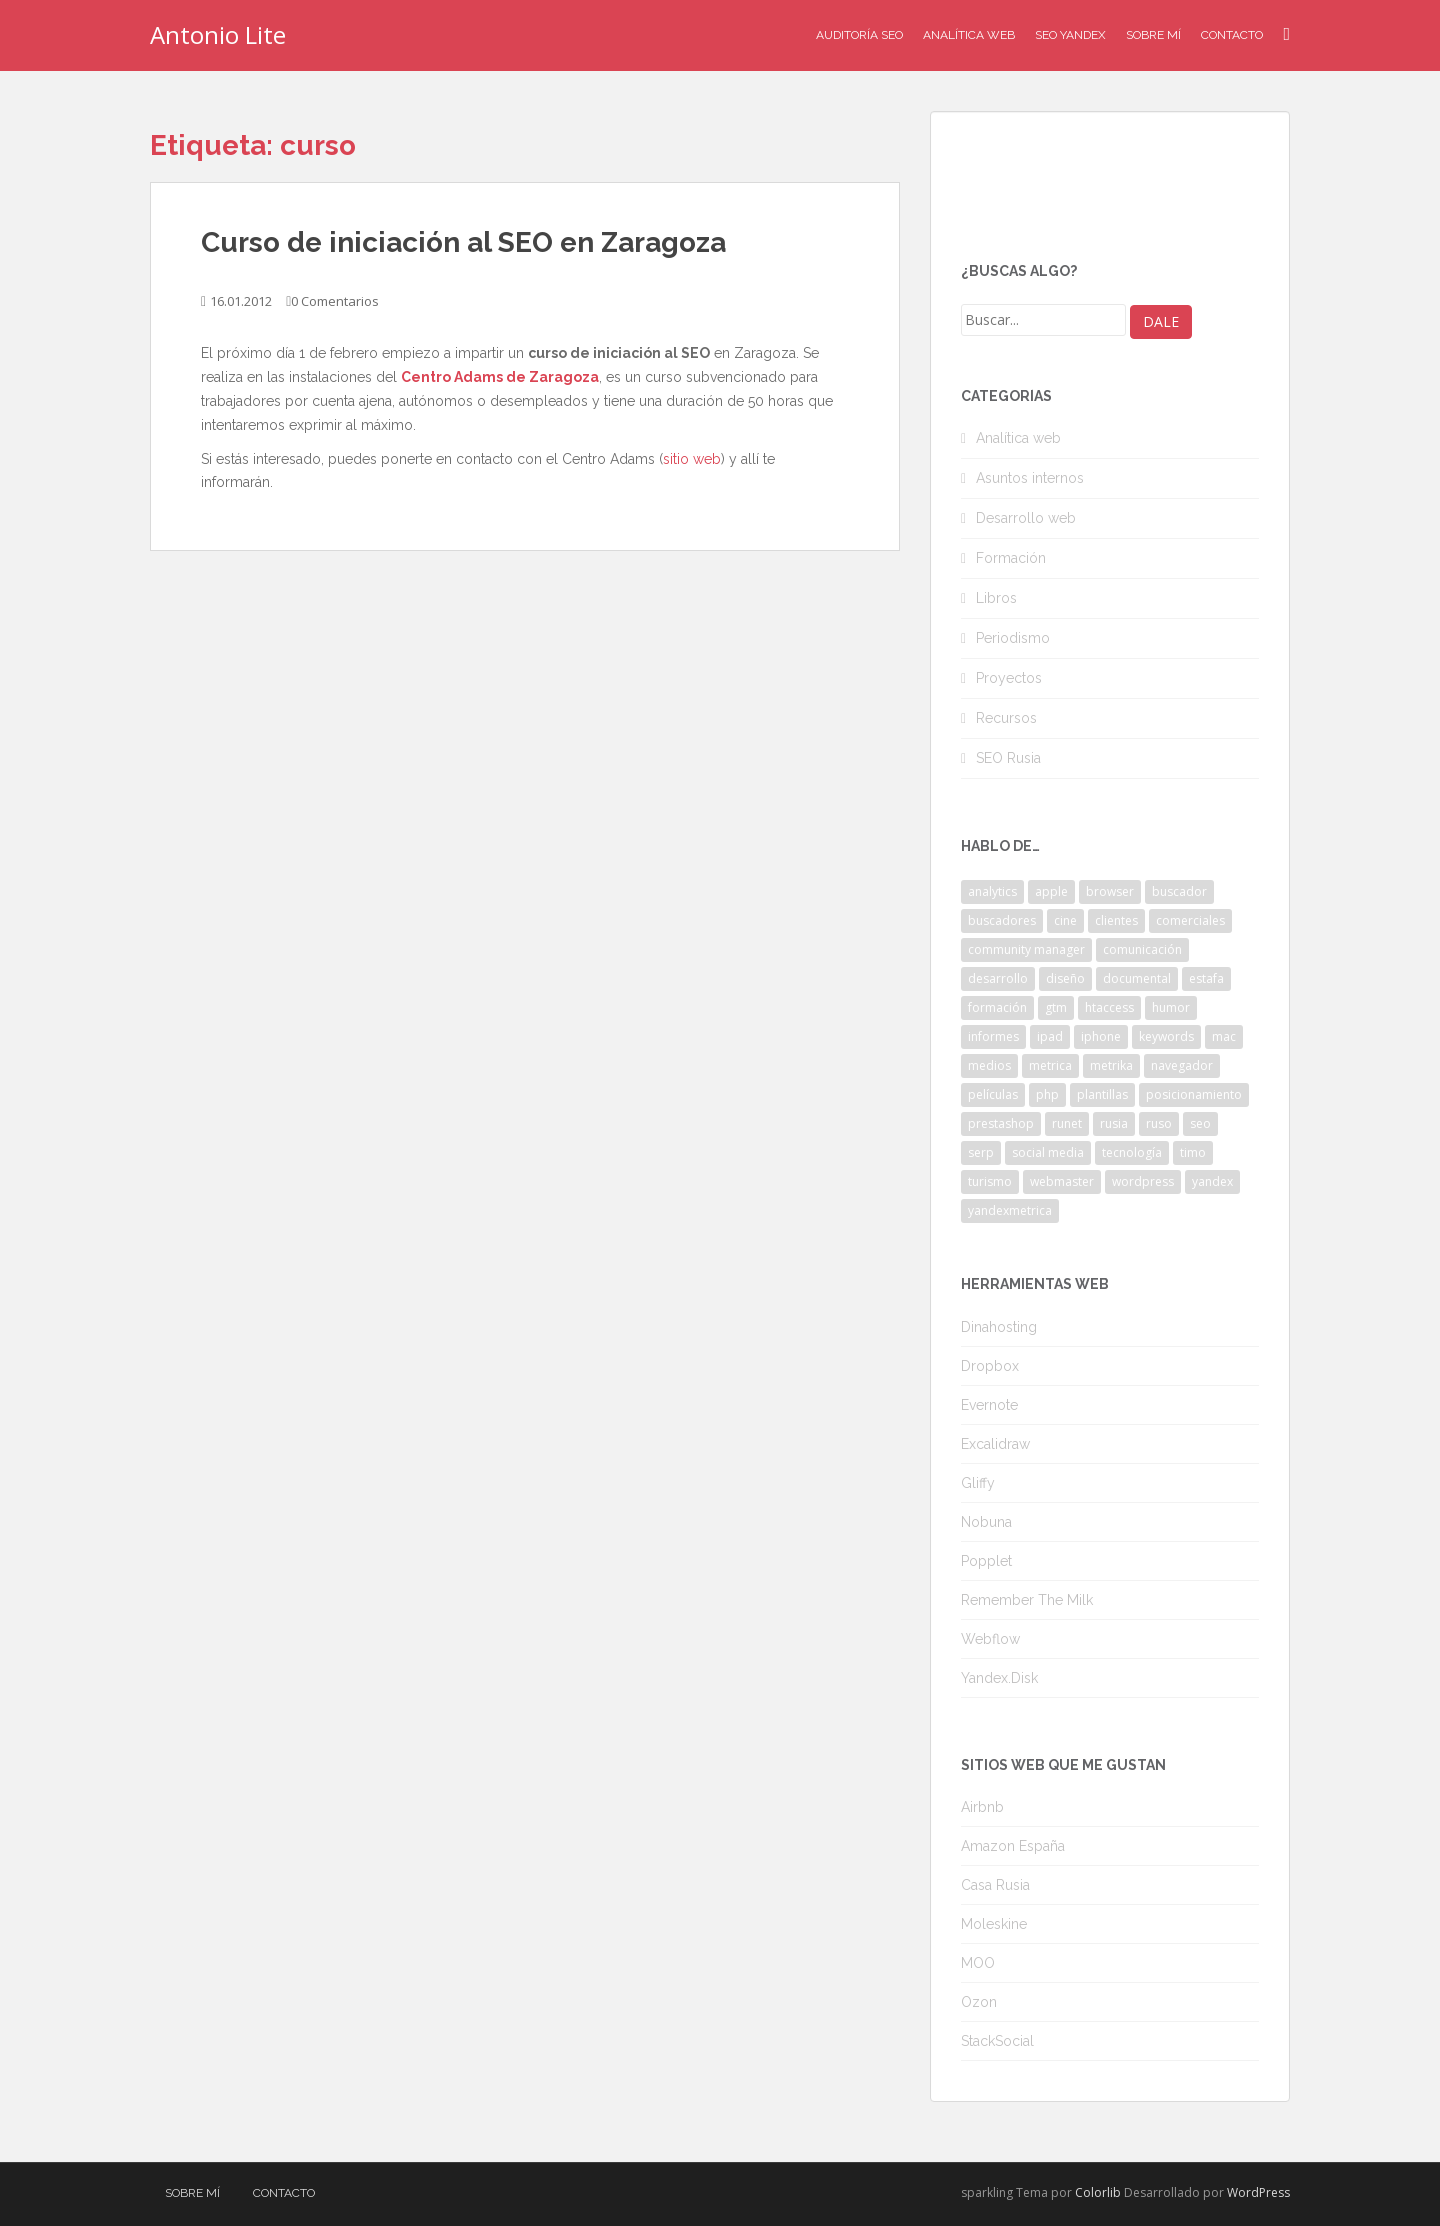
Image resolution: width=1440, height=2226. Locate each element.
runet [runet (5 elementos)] (1067, 1123)
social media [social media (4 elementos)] (1048, 1152)
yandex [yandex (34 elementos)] (1212, 1181)
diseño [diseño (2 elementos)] (1065, 978)
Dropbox (990, 1366)
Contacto (1232, 35)
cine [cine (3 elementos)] (1065, 920)
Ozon (979, 2002)
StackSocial (997, 2041)
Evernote (989, 1405)
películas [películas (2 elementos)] (993, 1094)
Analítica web (1018, 438)
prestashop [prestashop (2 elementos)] (1001, 1123)
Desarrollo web (1026, 518)
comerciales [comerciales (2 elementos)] (1190, 920)
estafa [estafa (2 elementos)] (1206, 978)
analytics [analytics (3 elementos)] (992, 891)
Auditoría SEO (859, 35)
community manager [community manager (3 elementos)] (1026, 949)
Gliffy (978, 1483)
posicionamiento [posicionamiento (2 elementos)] (1194, 1094)
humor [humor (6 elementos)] (1171, 1007)
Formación (1011, 558)
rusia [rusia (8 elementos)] (1114, 1123)
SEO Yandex (1070, 35)
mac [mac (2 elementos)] (1224, 1036)
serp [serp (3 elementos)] (981, 1152)
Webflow (990, 1639)
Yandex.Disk (999, 1678)
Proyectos (1009, 678)
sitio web (692, 459)
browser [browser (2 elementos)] (1110, 891)
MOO (978, 1963)
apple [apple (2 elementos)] (1051, 891)
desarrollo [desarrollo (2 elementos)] (998, 978)
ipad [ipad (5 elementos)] (1050, 1036)
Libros (996, 598)
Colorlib (1098, 2192)
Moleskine (994, 1924)
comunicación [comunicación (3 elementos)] (1142, 949)
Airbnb (982, 1807)
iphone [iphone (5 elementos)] (1101, 1036)
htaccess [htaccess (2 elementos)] (1109, 1007)
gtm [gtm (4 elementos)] (1056, 1007)
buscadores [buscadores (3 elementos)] (1002, 920)
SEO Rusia (1008, 758)
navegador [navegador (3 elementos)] (1182, 1065)
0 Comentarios (335, 301)
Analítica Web (969, 35)
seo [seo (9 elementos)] (1200, 1123)
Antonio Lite (218, 34)
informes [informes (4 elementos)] (993, 1036)
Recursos (1006, 718)
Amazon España (1013, 1846)
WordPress (1258, 2192)
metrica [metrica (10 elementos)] (1050, 1065)
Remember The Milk (1027, 1600)
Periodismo (1013, 638)
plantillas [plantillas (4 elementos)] (1102, 1094)
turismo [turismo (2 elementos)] (990, 1181)
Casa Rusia (995, 1885)
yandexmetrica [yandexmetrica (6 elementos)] (1010, 1210)
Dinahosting (999, 1327)
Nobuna (986, 1522)
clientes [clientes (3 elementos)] (1116, 920)
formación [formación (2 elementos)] (997, 1007)
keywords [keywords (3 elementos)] (1166, 1036)
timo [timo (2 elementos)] (1193, 1152)
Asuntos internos (1030, 478)
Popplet (986, 1561)
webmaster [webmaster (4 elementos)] (1062, 1181)
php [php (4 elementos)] (1047, 1094)
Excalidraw (995, 1444)
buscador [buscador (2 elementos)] (1179, 891)
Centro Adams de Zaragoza (500, 377)
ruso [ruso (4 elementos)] (1159, 1123)
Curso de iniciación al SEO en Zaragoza (463, 242)
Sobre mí (1153, 35)
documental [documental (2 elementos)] (1137, 978)
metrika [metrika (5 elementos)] (1111, 1065)
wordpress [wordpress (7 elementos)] (1143, 1181)
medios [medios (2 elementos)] (989, 1065)
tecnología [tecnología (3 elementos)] (1132, 1152)
